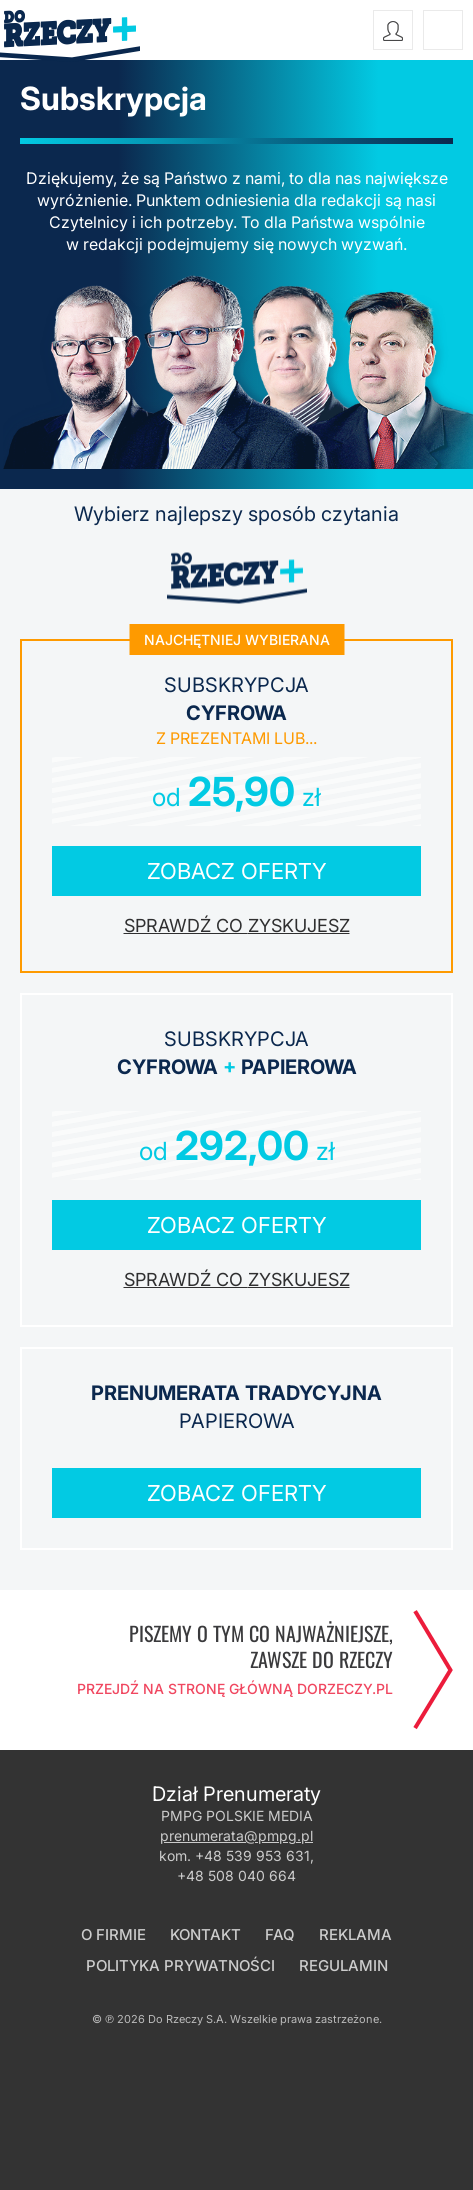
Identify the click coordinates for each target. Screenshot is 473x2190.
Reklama (355, 1934)
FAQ (280, 1934)
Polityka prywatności (180, 1965)
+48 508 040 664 (236, 1875)
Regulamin (343, 1965)
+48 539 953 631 (252, 1855)
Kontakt (205, 1934)
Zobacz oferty (237, 871)
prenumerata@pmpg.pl (236, 1835)
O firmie (113, 1934)
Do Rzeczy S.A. (187, 2019)
